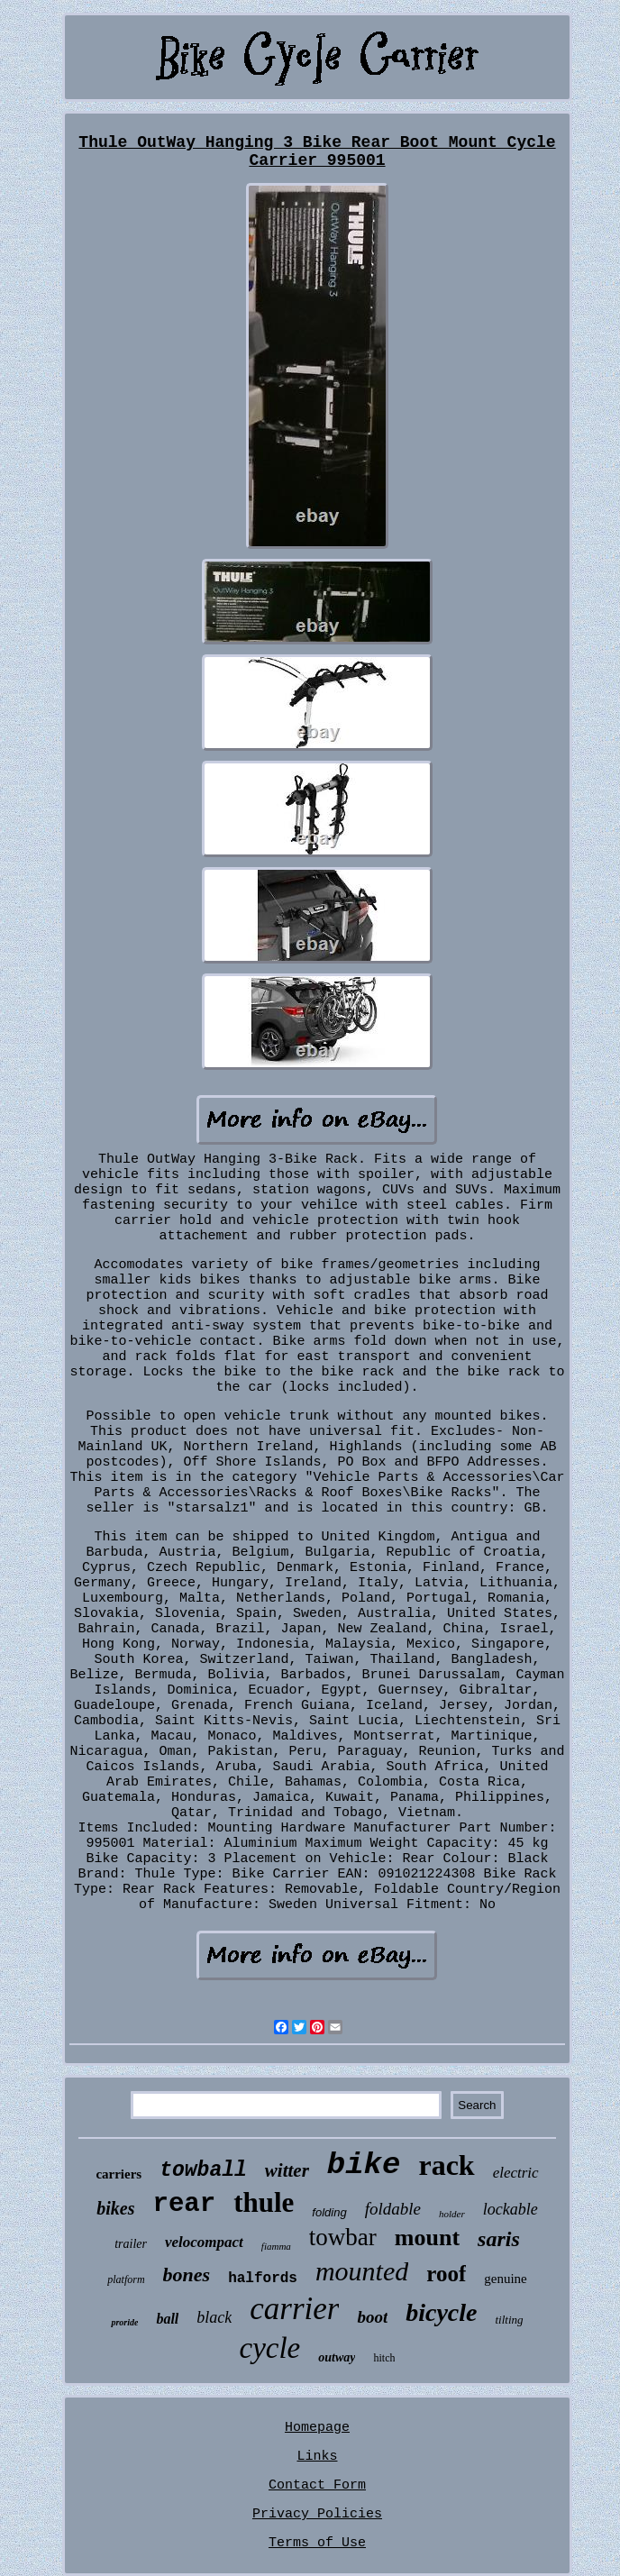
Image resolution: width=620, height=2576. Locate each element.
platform (125, 2279)
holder (452, 2213)
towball (203, 2170)
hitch (384, 2358)
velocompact (204, 2242)
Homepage (317, 2427)
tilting (510, 2319)
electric (516, 2172)
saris (499, 2239)
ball (167, 2318)
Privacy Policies (317, 2514)
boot (372, 2316)
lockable (510, 2209)
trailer (130, 2244)
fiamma (276, 2246)
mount (427, 2237)
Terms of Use (317, 2543)
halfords (262, 2278)
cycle (269, 2348)
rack (446, 2165)
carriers (118, 2174)
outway (336, 2357)
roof (446, 2273)
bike (364, 2165)
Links (316, 2456)
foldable (393, 2208)
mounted (361, 2271)
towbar (343, 2237)
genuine (505, 2278)
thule (263, 2202)
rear (184, 2204)
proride (124, 2322)
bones (187, 2274)
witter (287, 2170)
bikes (115, 2208)
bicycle (441, 2312)
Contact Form (317, 2485)
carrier (294, 2308)
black (214, 2317)
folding (329, 2212)
